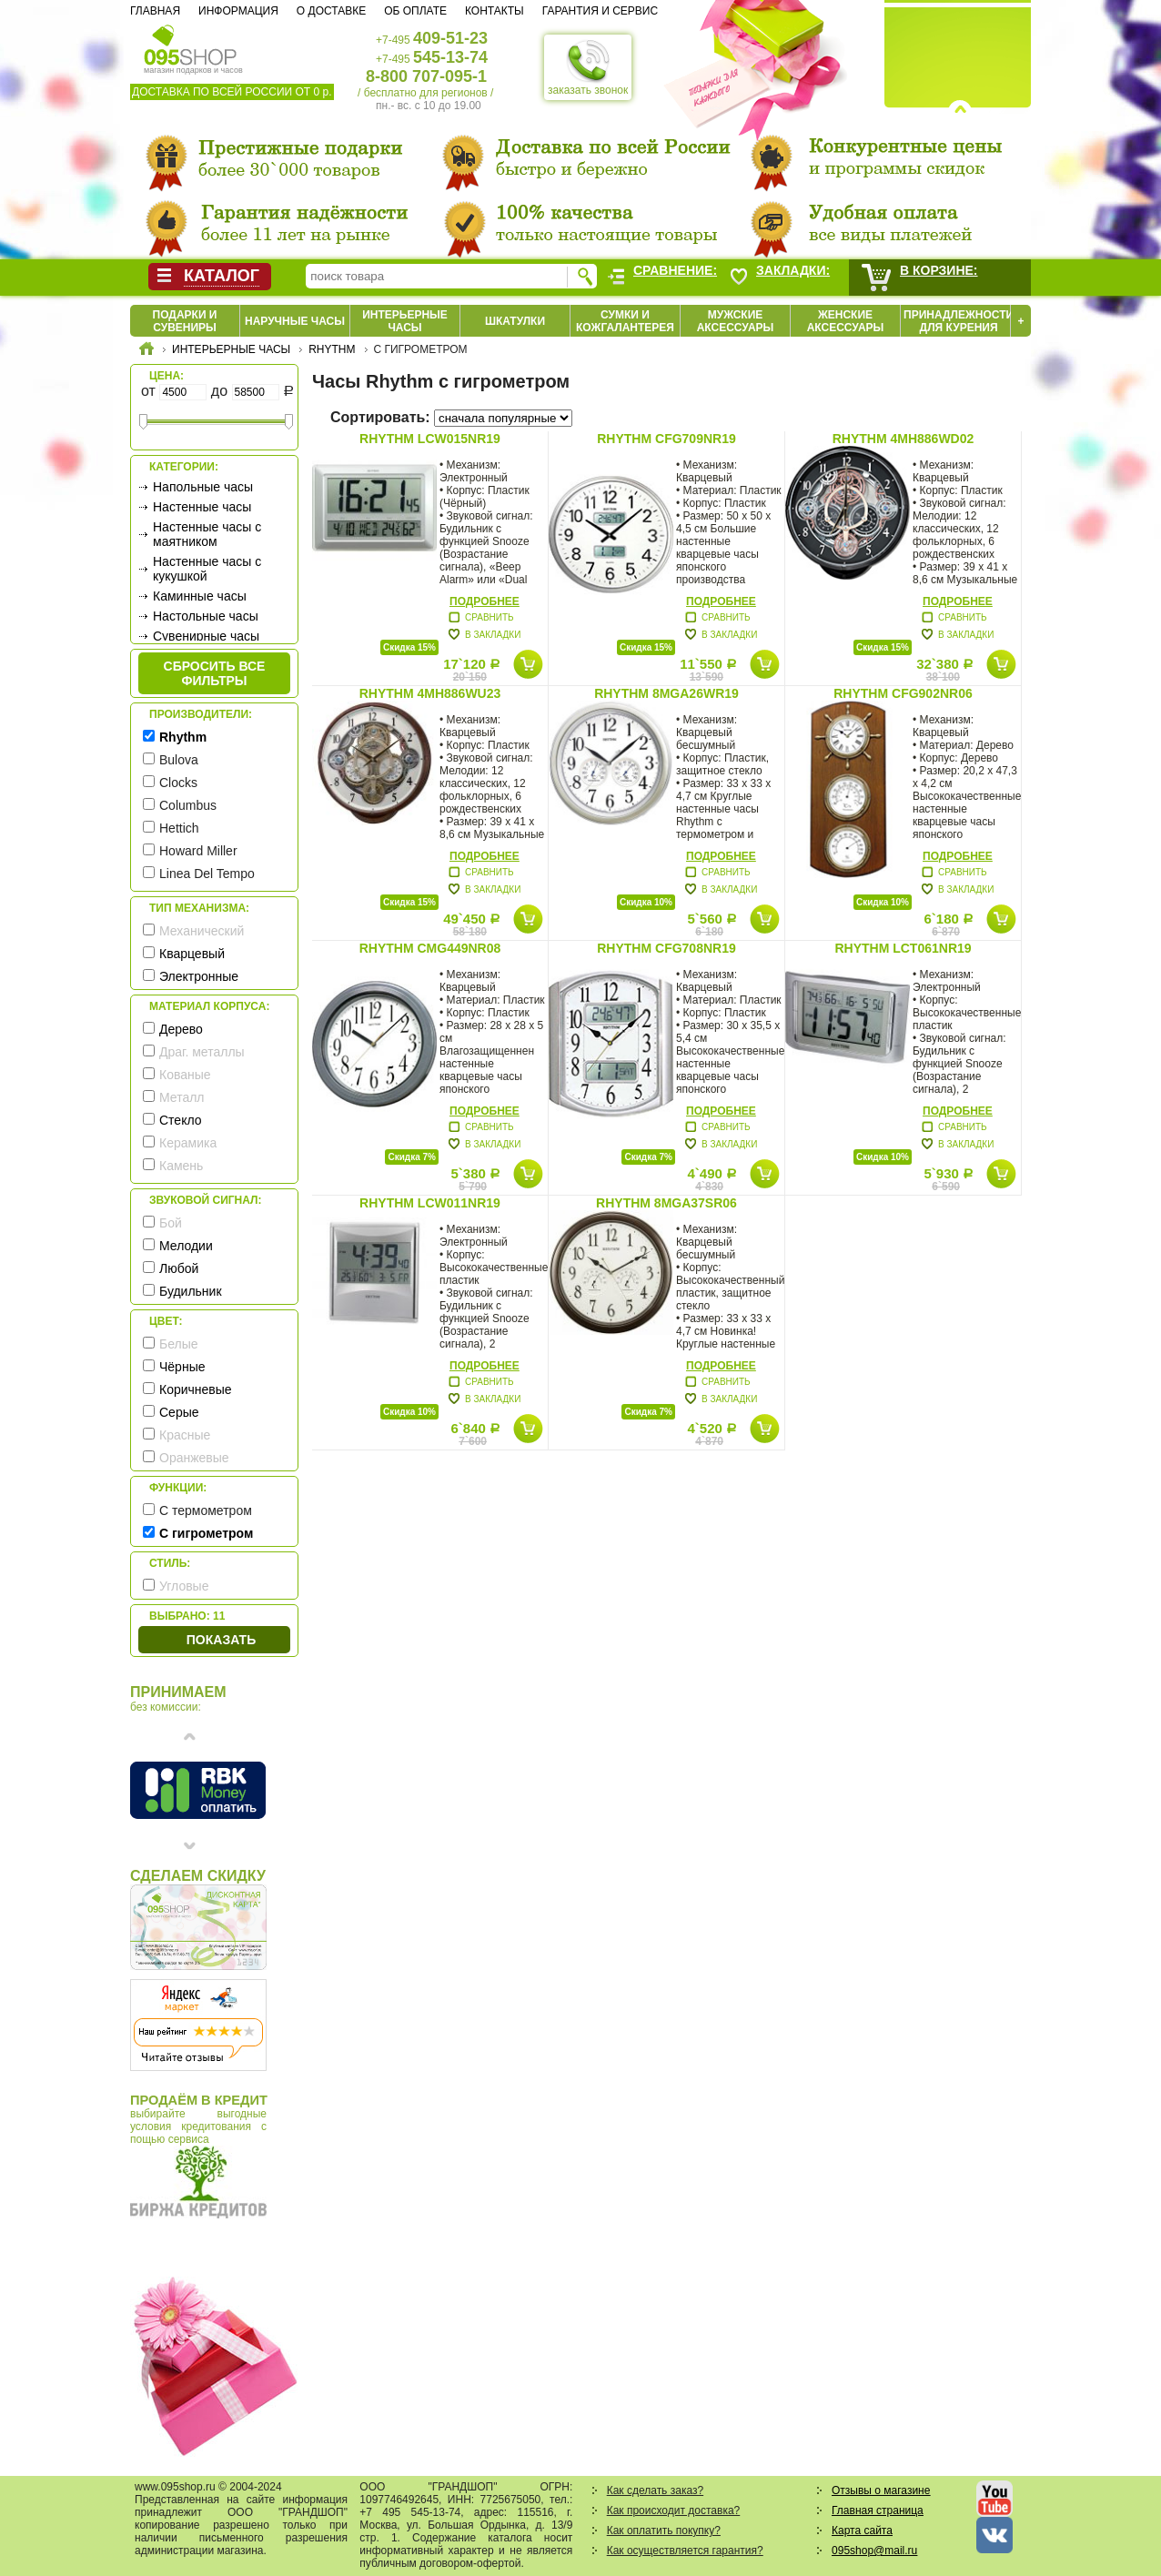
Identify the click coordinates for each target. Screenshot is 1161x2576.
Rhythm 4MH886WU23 (430, 693)
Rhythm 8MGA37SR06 (666, 1203)
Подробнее (484, 601)
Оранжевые (194, 1457)
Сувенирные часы (206, 636)
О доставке (331, 11)
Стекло (180, 1120)
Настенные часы (202, 507)
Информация (238, 11)
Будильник (190, 1291)
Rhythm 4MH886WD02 (903, 438)
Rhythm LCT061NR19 (902, 948)
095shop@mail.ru (874, 2550)
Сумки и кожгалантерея (625, 321)
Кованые (185, 1074)
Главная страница (878, 2510)
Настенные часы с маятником (207, 534)
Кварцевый (192, 953)
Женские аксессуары (845, 321)
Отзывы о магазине (881, 2490)
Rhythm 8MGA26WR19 (666, 693)
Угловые (183, 1586)
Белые (178, 1344)
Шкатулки (515, 321)
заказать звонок (588, 67)
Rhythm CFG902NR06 (902, 693)
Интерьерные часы (405, 321)
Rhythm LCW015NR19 (429, 438)
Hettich (179, 828)
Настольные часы (205, 616)
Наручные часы (295, 321)
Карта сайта (862, 2530)
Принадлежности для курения (959, 321)
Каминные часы (200, 596)
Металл (182, 1097)
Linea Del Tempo (207, 873)
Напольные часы (203, 487)
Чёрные (182, 1366)
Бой (170, 1223)
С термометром (205, 1510)
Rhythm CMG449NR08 (430, 948)
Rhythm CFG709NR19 (666, 438)
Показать (221, 1639)
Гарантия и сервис (600, 11)
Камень (181, 1165)
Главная (155, 11)
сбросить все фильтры (215, 673)
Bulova (178, 760)
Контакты (494, 11)
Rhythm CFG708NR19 (666, 948)
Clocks (178, 782)
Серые (179, 1412)
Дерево (181, 1029)
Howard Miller (198, 851)
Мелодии (186, 1245)
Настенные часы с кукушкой (207, 568)
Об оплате (415, 11)
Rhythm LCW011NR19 (429, 1203)
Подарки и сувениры (185, 321)
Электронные (198, 976)
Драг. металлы (202, 1052)
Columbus (188, 805)
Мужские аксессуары (735, 321)
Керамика (188, 1143)
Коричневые (195, 1389)
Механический (201, 931)
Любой (178, 1268)
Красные (184, 1435)
